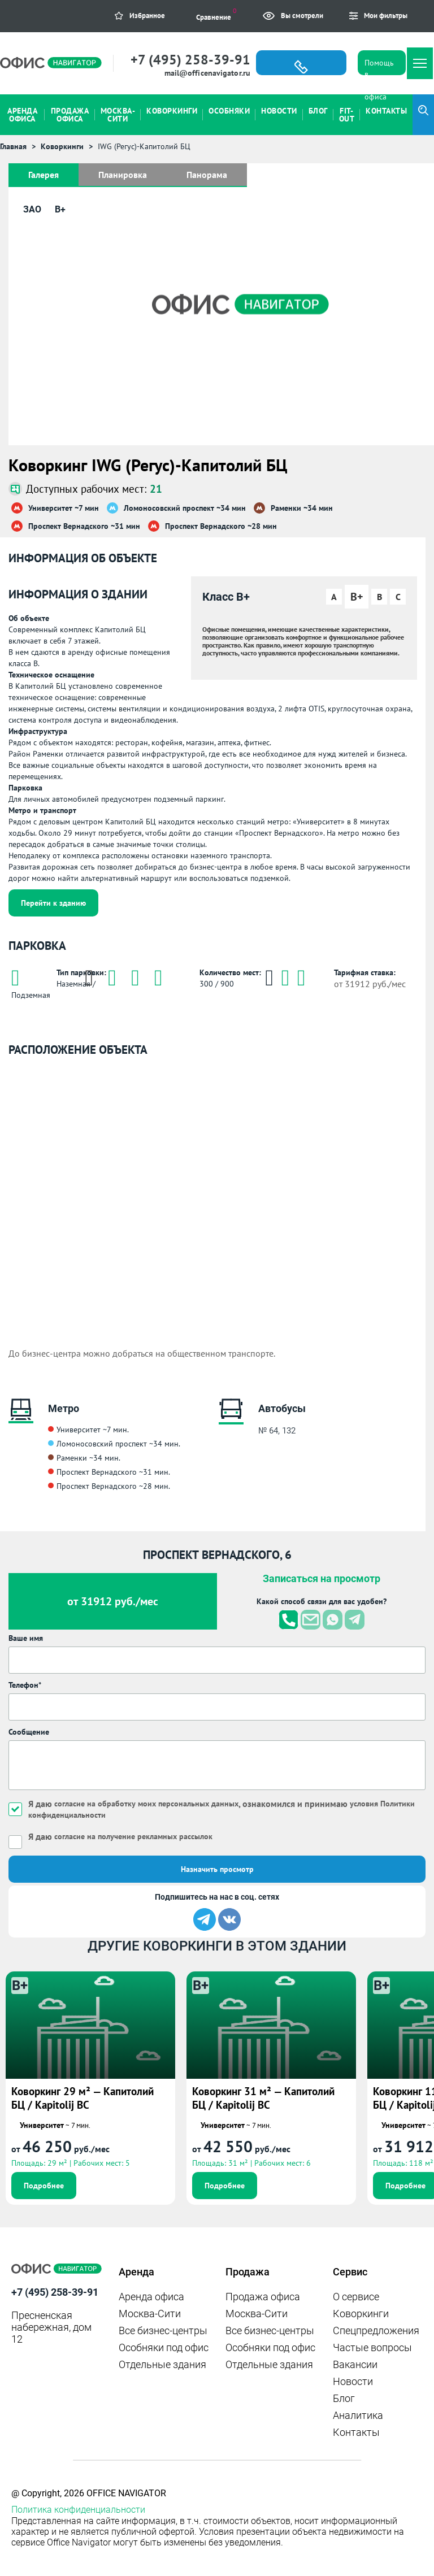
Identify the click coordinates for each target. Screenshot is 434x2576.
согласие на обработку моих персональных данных (146, 1804)
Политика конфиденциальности (78, 2509)
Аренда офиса (151, 2297)
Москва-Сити (150, 2313)
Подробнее (44, 2185)
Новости (353, 2381)
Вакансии (355, 2364)
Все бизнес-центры (163, 2330)
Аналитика (358, 2415)
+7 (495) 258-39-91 (190, 59)
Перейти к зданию (53, 903)
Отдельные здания (162, 2364)
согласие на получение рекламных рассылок (133, 1836)
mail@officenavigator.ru (207, 72)
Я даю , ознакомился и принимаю (221, 1809)
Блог (344, 2398)
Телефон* (24, 1685)
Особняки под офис (164, 2347)
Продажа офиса (262, 2297)
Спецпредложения (376, 2330)
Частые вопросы (372, 2347)
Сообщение (28, 1732)
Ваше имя (25, 1638)
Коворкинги (361, 2313)
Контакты (356, 2432)
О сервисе (356, 2297)
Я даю (120, 1836)
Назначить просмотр (217, 1869)
